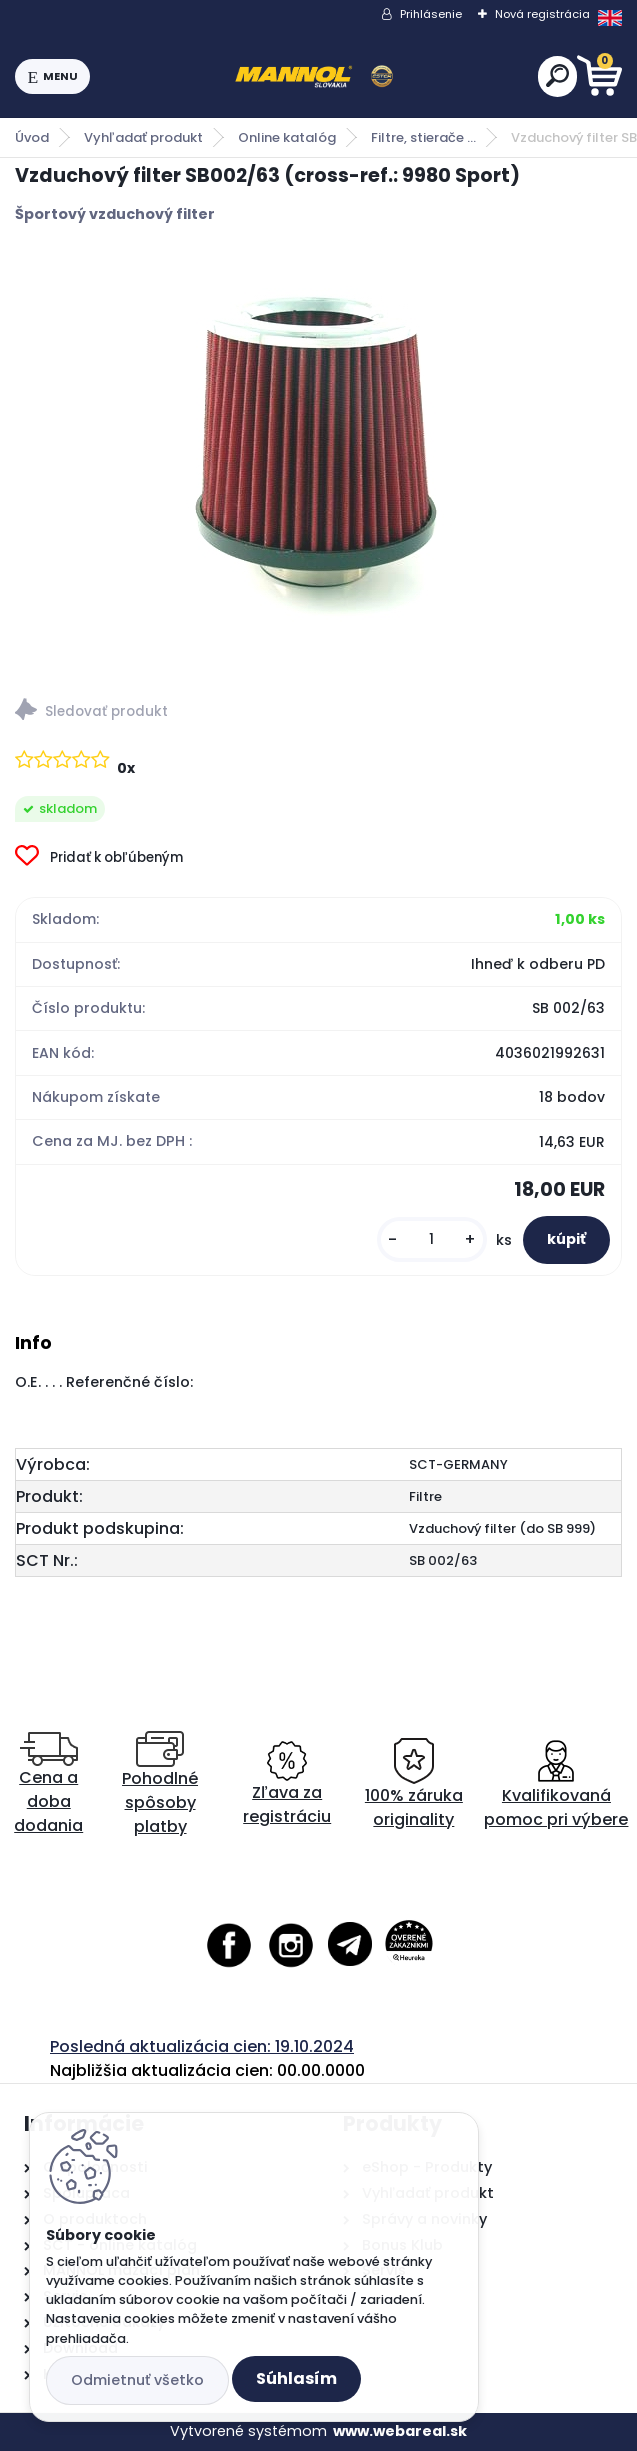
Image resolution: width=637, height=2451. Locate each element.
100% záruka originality (414, 1784)
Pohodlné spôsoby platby (160, 1784)
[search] (557, 75)
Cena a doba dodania (48, 1784)
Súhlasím (296, 2378)
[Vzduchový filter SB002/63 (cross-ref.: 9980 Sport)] (318, 454)
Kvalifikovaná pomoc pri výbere (556, 1784)
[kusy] (432, 1239)
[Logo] (314, 77)
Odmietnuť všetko (137, 2380)
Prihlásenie (431, 14)
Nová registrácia (542, 14)
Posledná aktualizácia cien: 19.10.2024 (202, 2046)
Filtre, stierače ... (423, 137)
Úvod (32, 137)
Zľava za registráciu (287, 1784)
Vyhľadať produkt (143, 137)
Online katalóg (287, 137)
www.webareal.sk (400, 2431)
